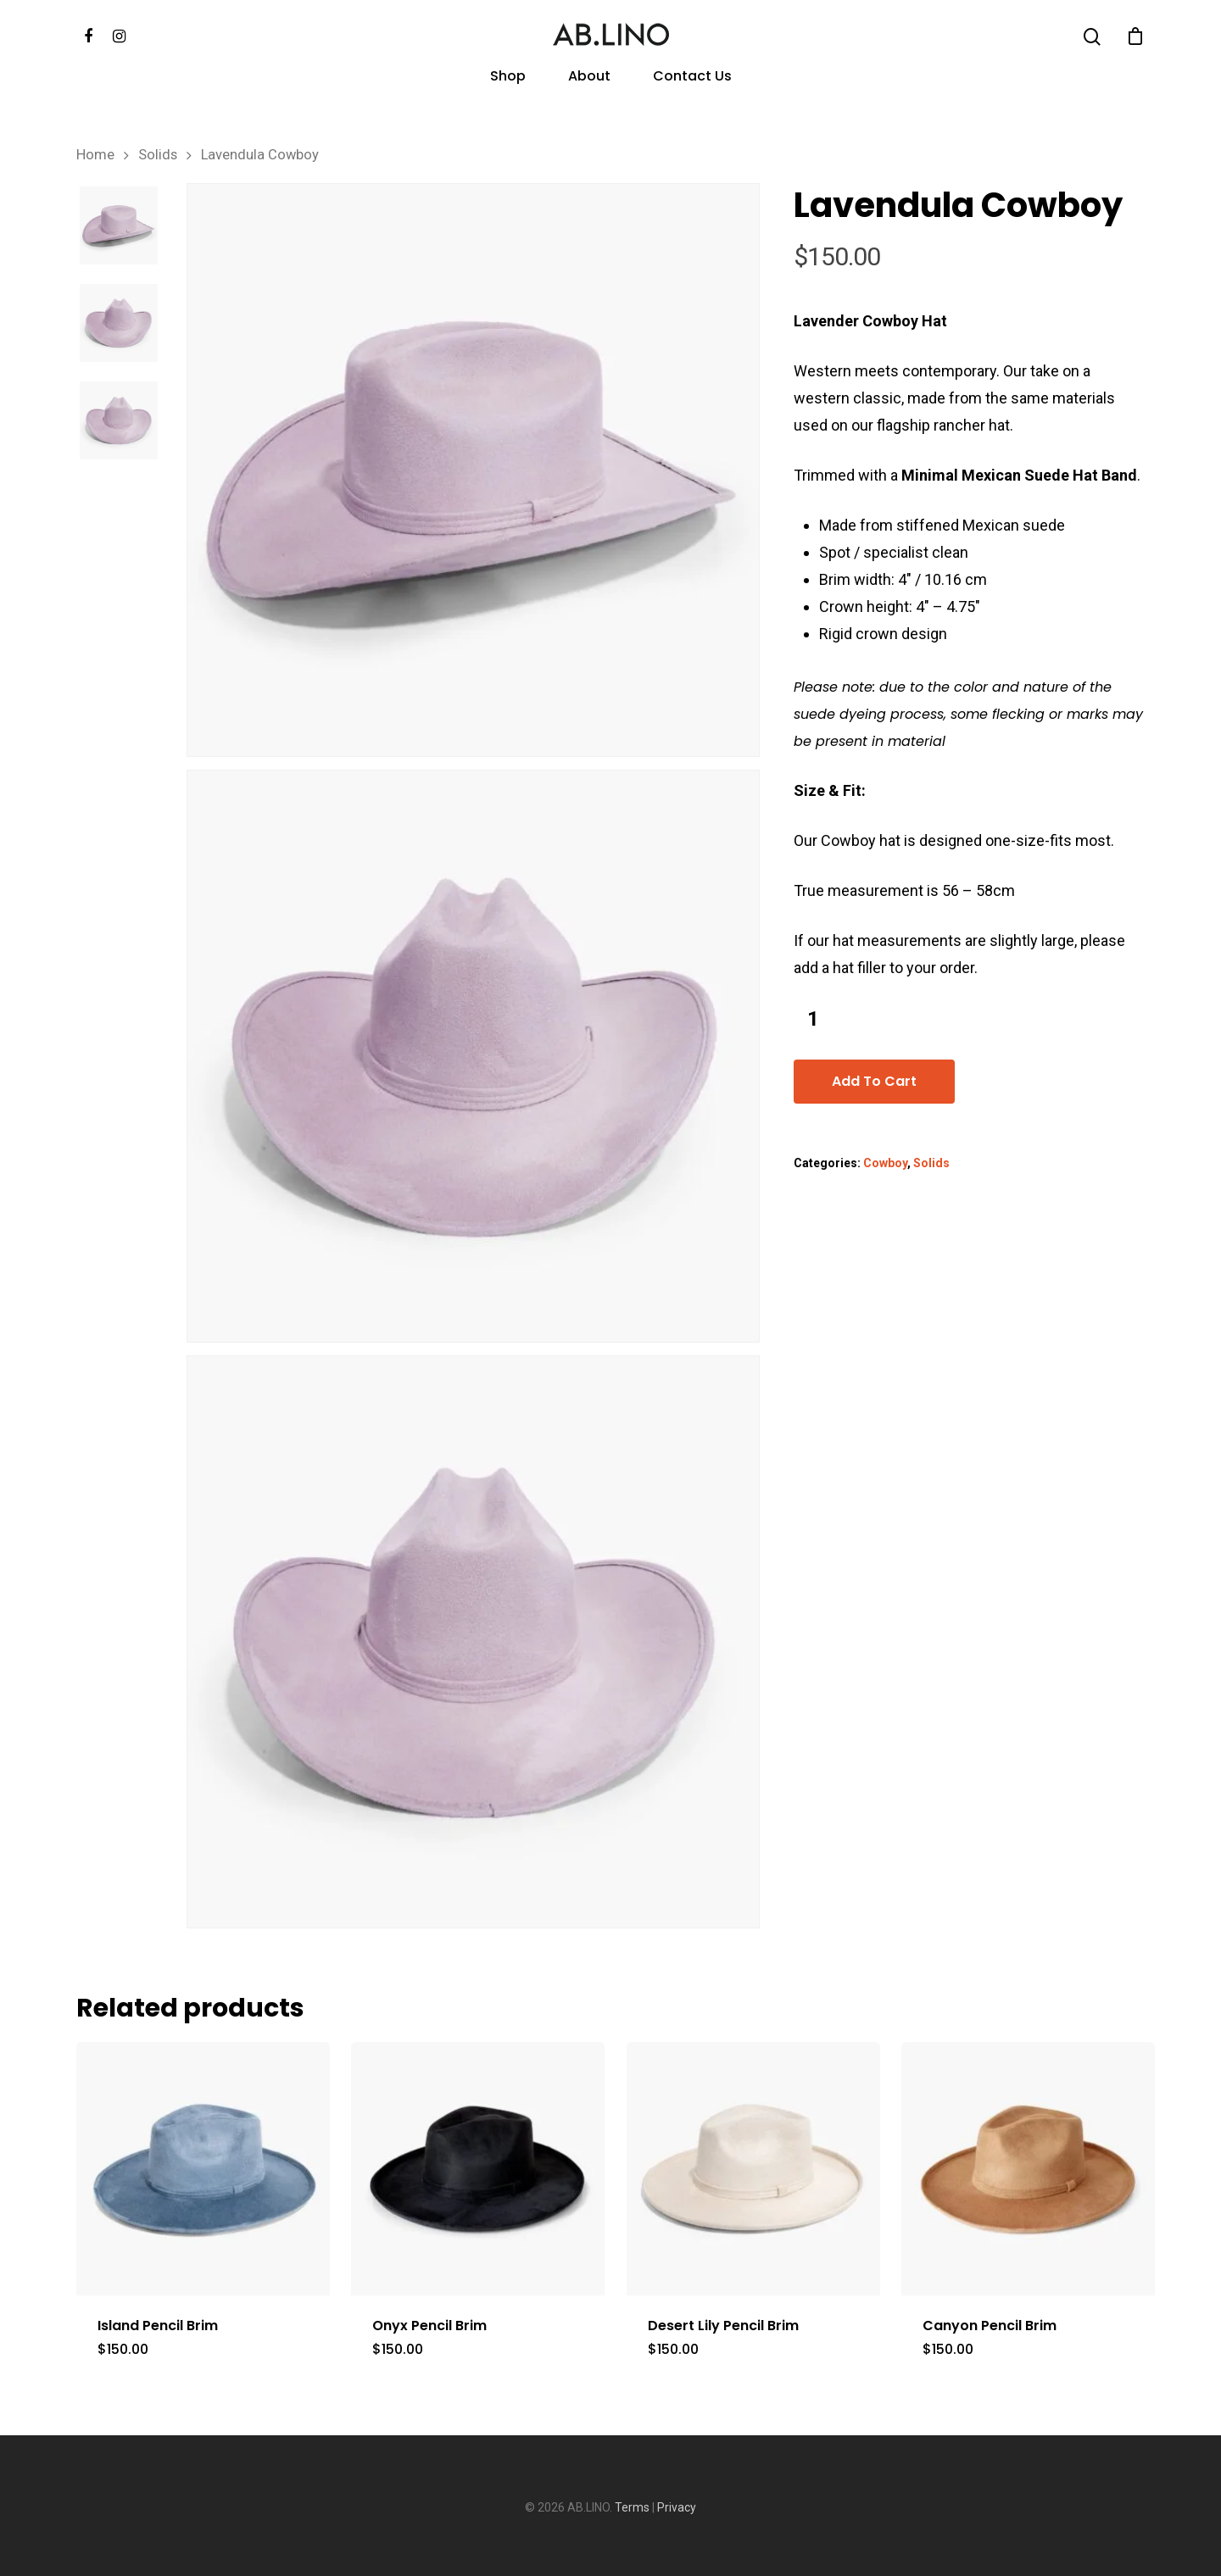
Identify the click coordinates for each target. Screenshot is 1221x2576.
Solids (157, 155)
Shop (508, 78)
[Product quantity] (813, 1019)
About (589, 78)
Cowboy (885, 1163)
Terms (632, 2507)
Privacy (676, 2507)
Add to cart (874, 1081)
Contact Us (692, 78)
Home (95, 155)
